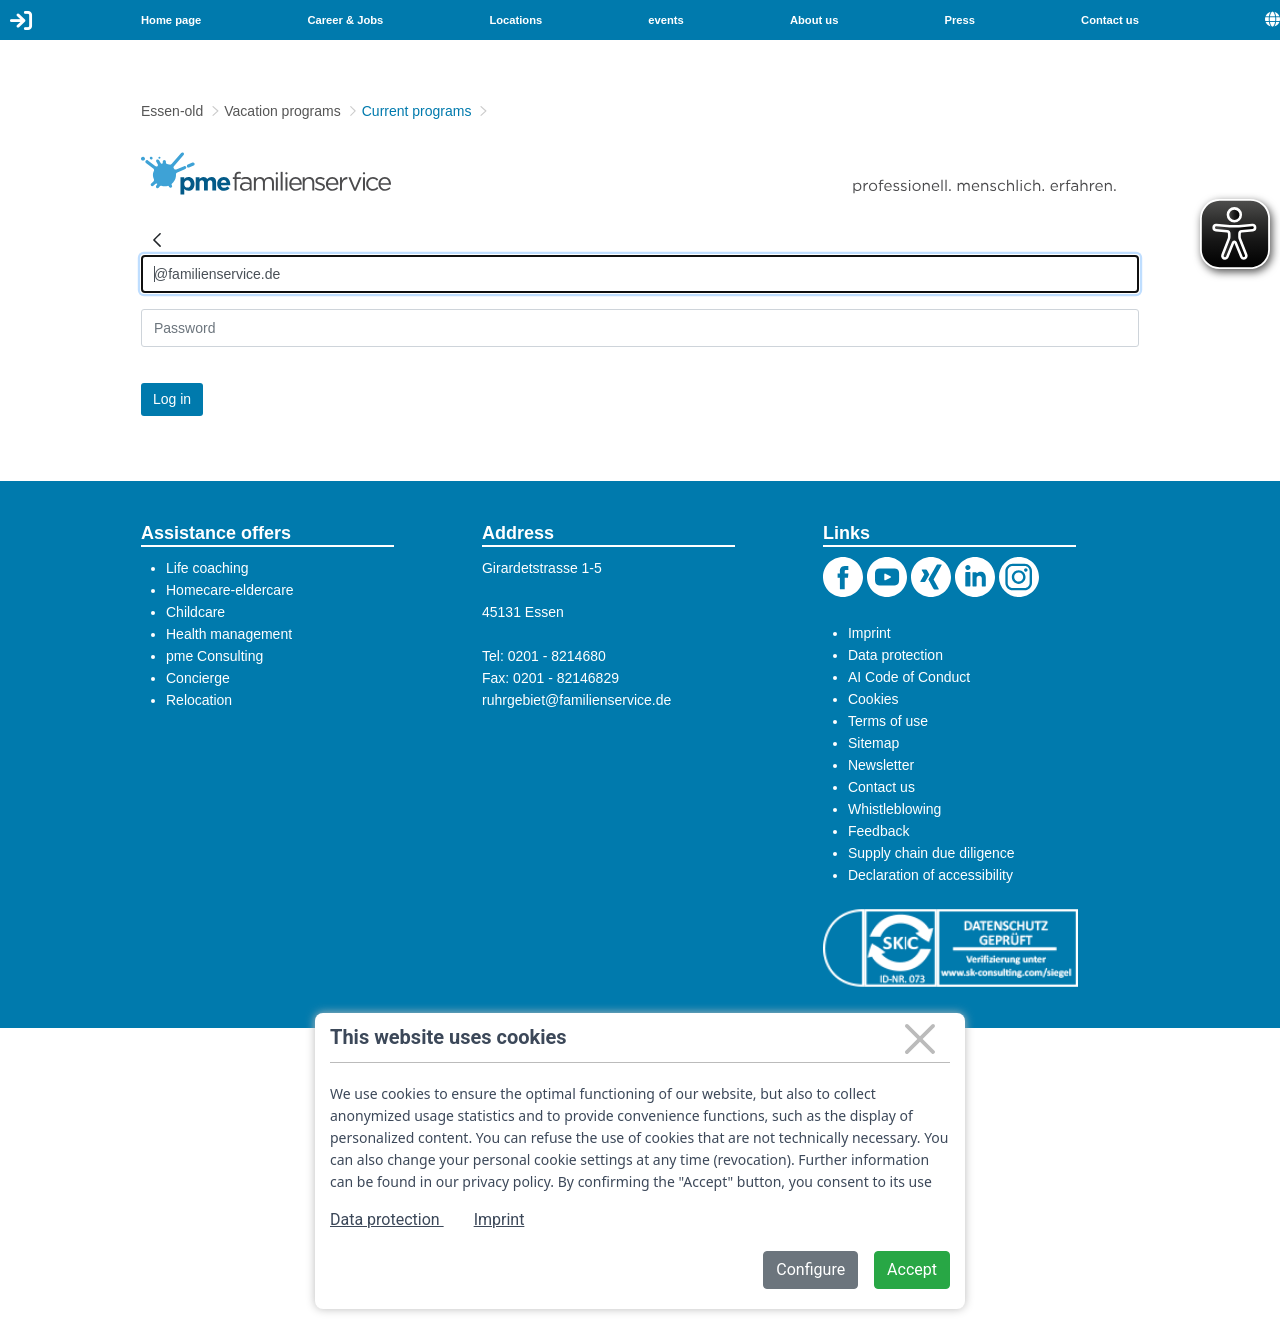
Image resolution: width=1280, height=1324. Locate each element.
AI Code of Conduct (909, 677)
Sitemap (873, 743)
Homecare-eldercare (230, 590)
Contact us (881, 787)
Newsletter (881, 765)
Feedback (878, 831)
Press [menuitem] (960, 20)
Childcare (195, 612)
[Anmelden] (640, 274)
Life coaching (207, 568)
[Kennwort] (640, 328)
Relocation (199, 700)
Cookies (873, 699)
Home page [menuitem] (171, 20)
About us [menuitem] (814, 20)
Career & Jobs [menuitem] (345, 20)
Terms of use (888, 721)
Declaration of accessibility (930, 875)
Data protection (895, 655)
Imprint (869, 633)
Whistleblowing (894, 809)
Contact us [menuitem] (1110, 20)
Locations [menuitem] (515, 20)
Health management (229, 634)
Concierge (198, 678)
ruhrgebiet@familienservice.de (576, 700)
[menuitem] (1272, 20)
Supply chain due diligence (931, 853)
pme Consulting (214, 656)
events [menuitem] (665, 20)
